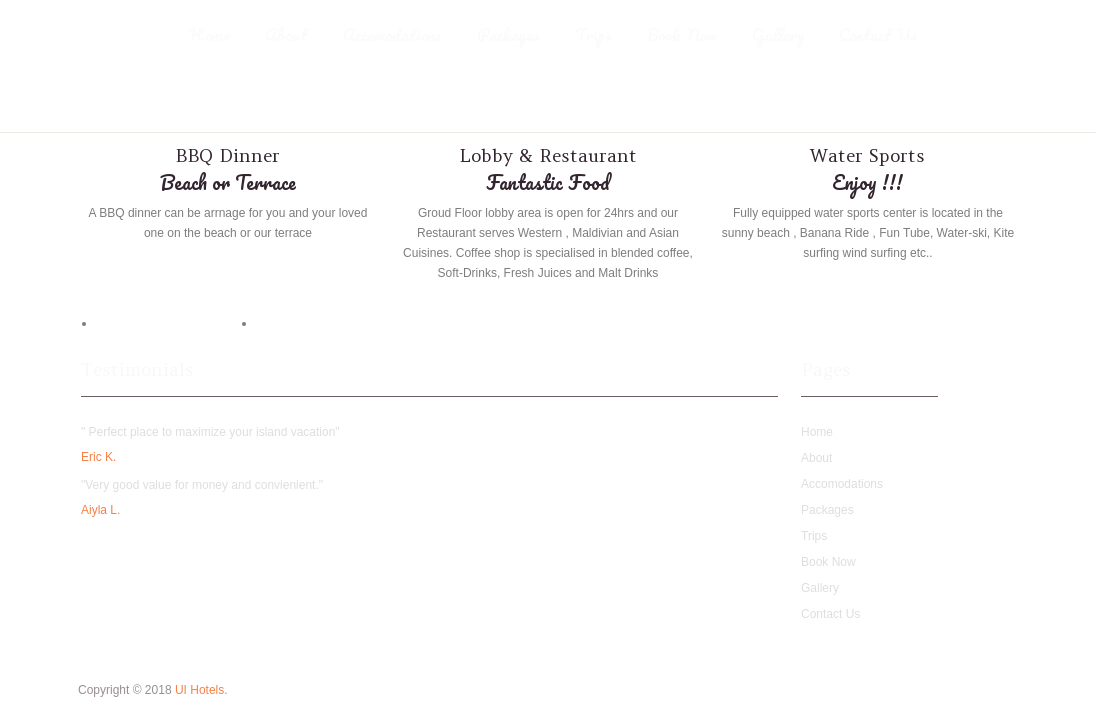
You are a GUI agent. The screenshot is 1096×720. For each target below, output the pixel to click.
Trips (593, 35)
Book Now (682, 35)
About (286, 35)
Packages (508, 35)
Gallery (778, 35)
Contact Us (878, 35)
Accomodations (392, 35)
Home (209, 35)
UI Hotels (199, 690)
